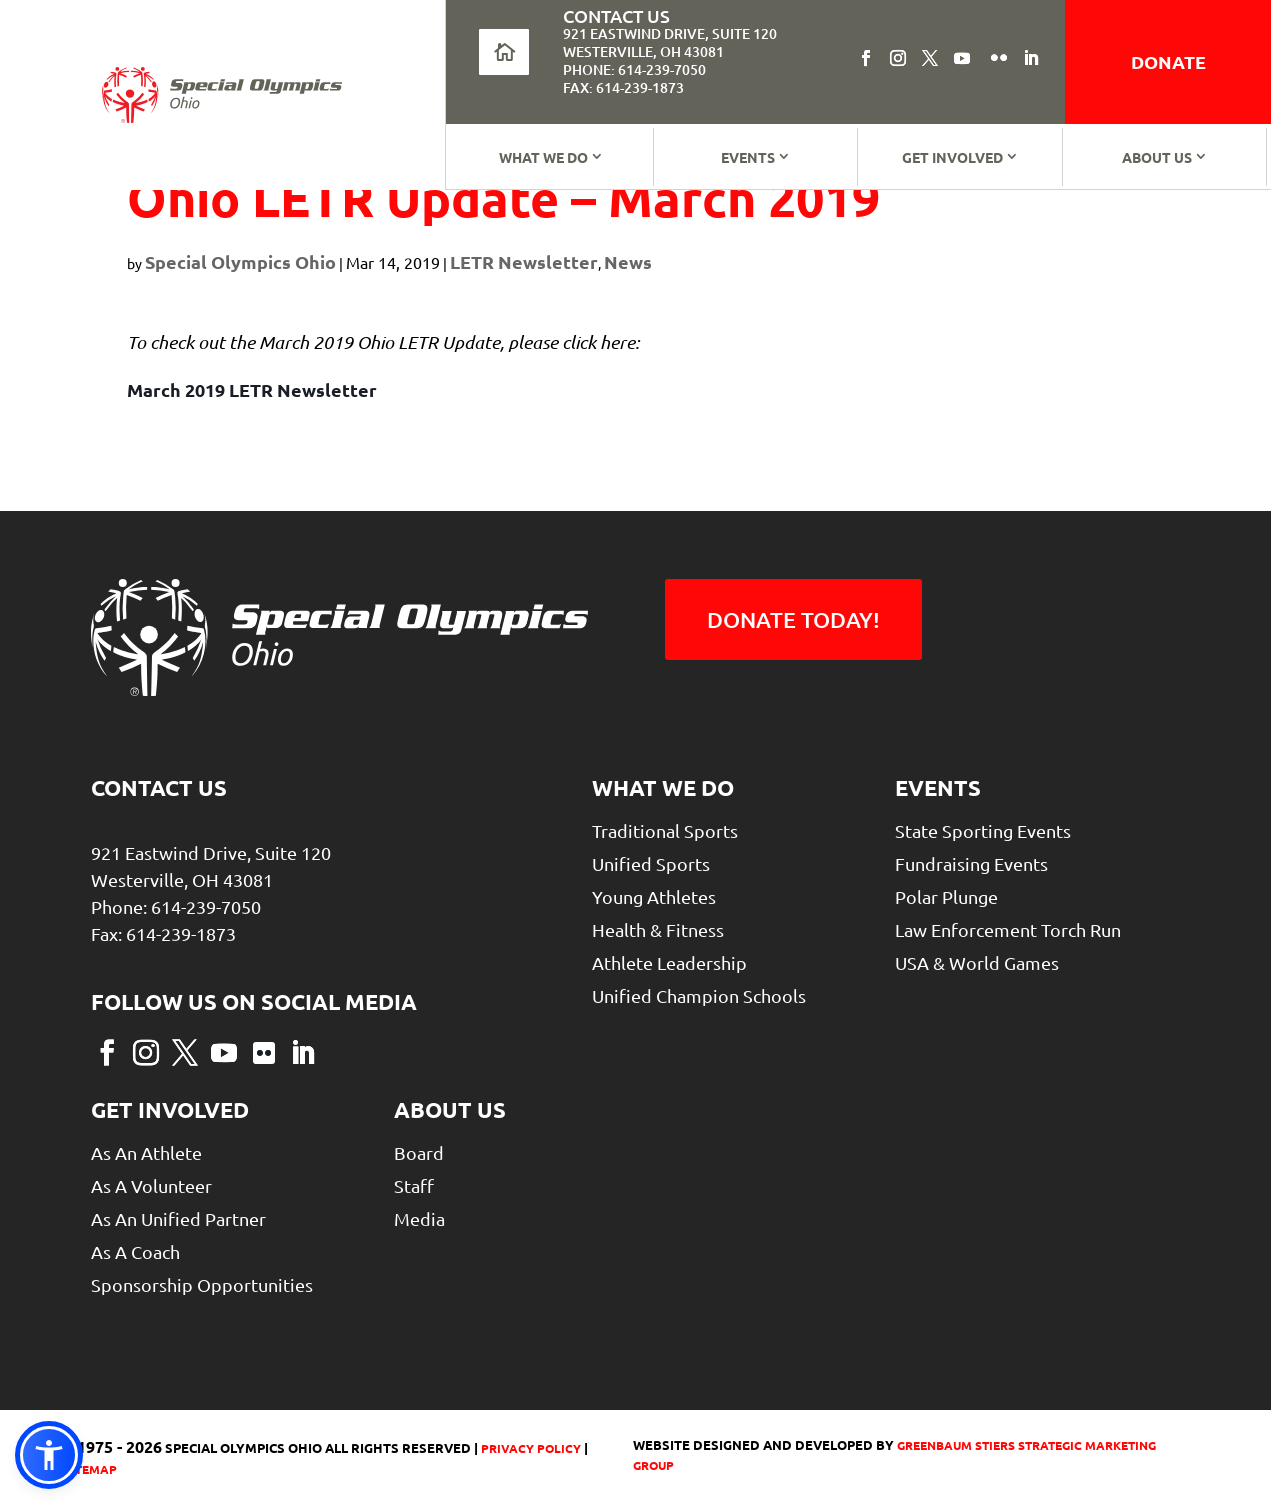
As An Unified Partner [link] (178, 1218)
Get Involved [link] (952, 157)
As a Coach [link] (135, 1251)
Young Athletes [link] (654, 896)
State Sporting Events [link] (983, 830)
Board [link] (419, 1152)
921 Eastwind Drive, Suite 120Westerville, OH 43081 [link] (670, 42)
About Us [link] (1157, 157)
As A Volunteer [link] (151, 1185)
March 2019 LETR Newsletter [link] (252, 389)
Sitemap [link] (90, 1469)
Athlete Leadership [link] (669, 962)
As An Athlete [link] (146, 1152)
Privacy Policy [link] (529, 1448)
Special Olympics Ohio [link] (240, 261)
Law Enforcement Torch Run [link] (1008, 929)
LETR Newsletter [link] (524, 261)
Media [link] (419, 1218)
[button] (866, 58)
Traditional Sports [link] (665, 830)
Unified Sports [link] (651, 863)
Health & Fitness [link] (658, 929)
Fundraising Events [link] (971, 863)
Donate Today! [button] (793, 619)
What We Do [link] (543, 157)
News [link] (628, 261)
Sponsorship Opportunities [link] (202, 1284)
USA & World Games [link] (977, 962)
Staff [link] (414, 1185)
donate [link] (1168, 61)
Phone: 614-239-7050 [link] (634, 69)
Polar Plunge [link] (946, 896)
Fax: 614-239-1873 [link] (623, 87)
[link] (222, 95)
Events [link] (748, 157)
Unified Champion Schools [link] (699, 995)
